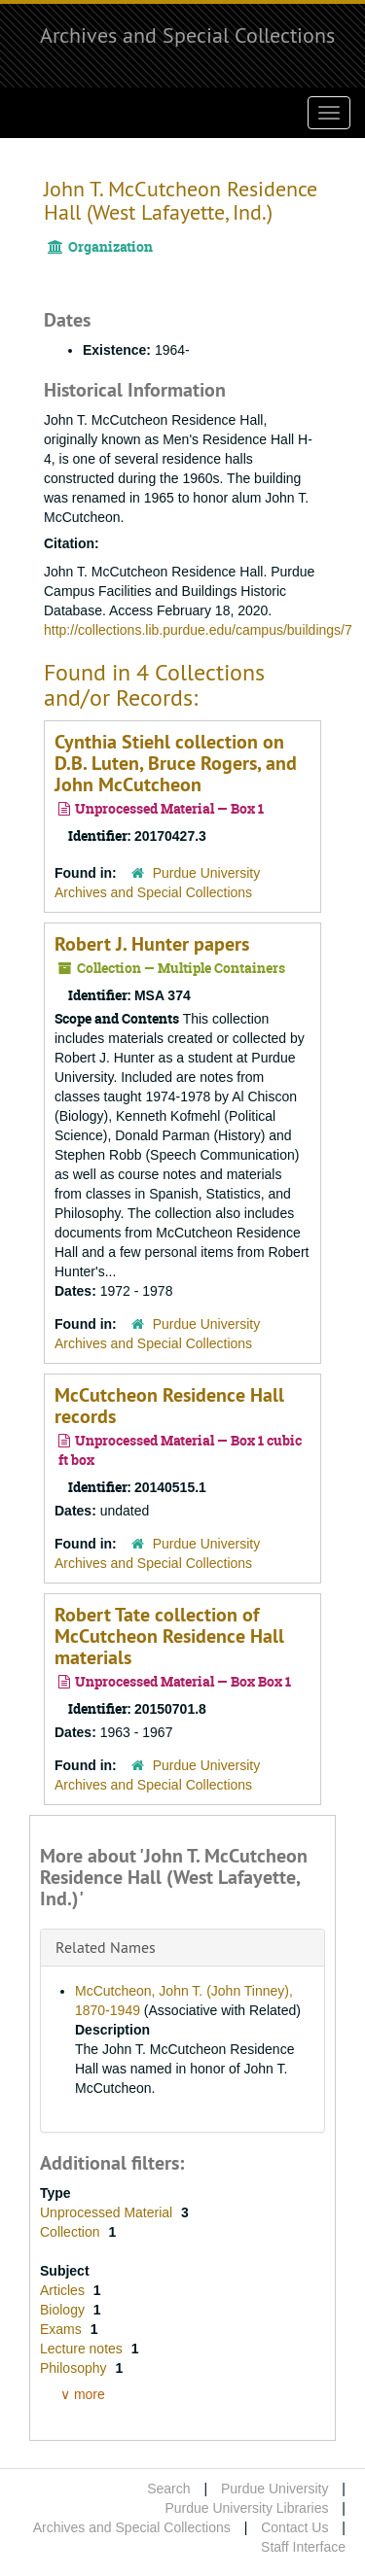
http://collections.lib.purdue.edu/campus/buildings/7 (198, 630)
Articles (64, 2290)
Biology (64, 2309)
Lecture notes (83, 2348)
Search (168, 2488)
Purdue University (275, 2488)
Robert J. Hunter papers (152, 944)
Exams (63, 2329)
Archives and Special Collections (187, 35)
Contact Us (294, 2527)
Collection (71, 2232)
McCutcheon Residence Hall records (169, 1405)
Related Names (105, 1947)
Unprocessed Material (108, 2212)
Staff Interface (303, 2547)
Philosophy (75, 2368)
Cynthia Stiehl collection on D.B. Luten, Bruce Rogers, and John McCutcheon (176, 763)
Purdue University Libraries (246, 2508)
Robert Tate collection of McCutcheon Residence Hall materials (169, 1636)
